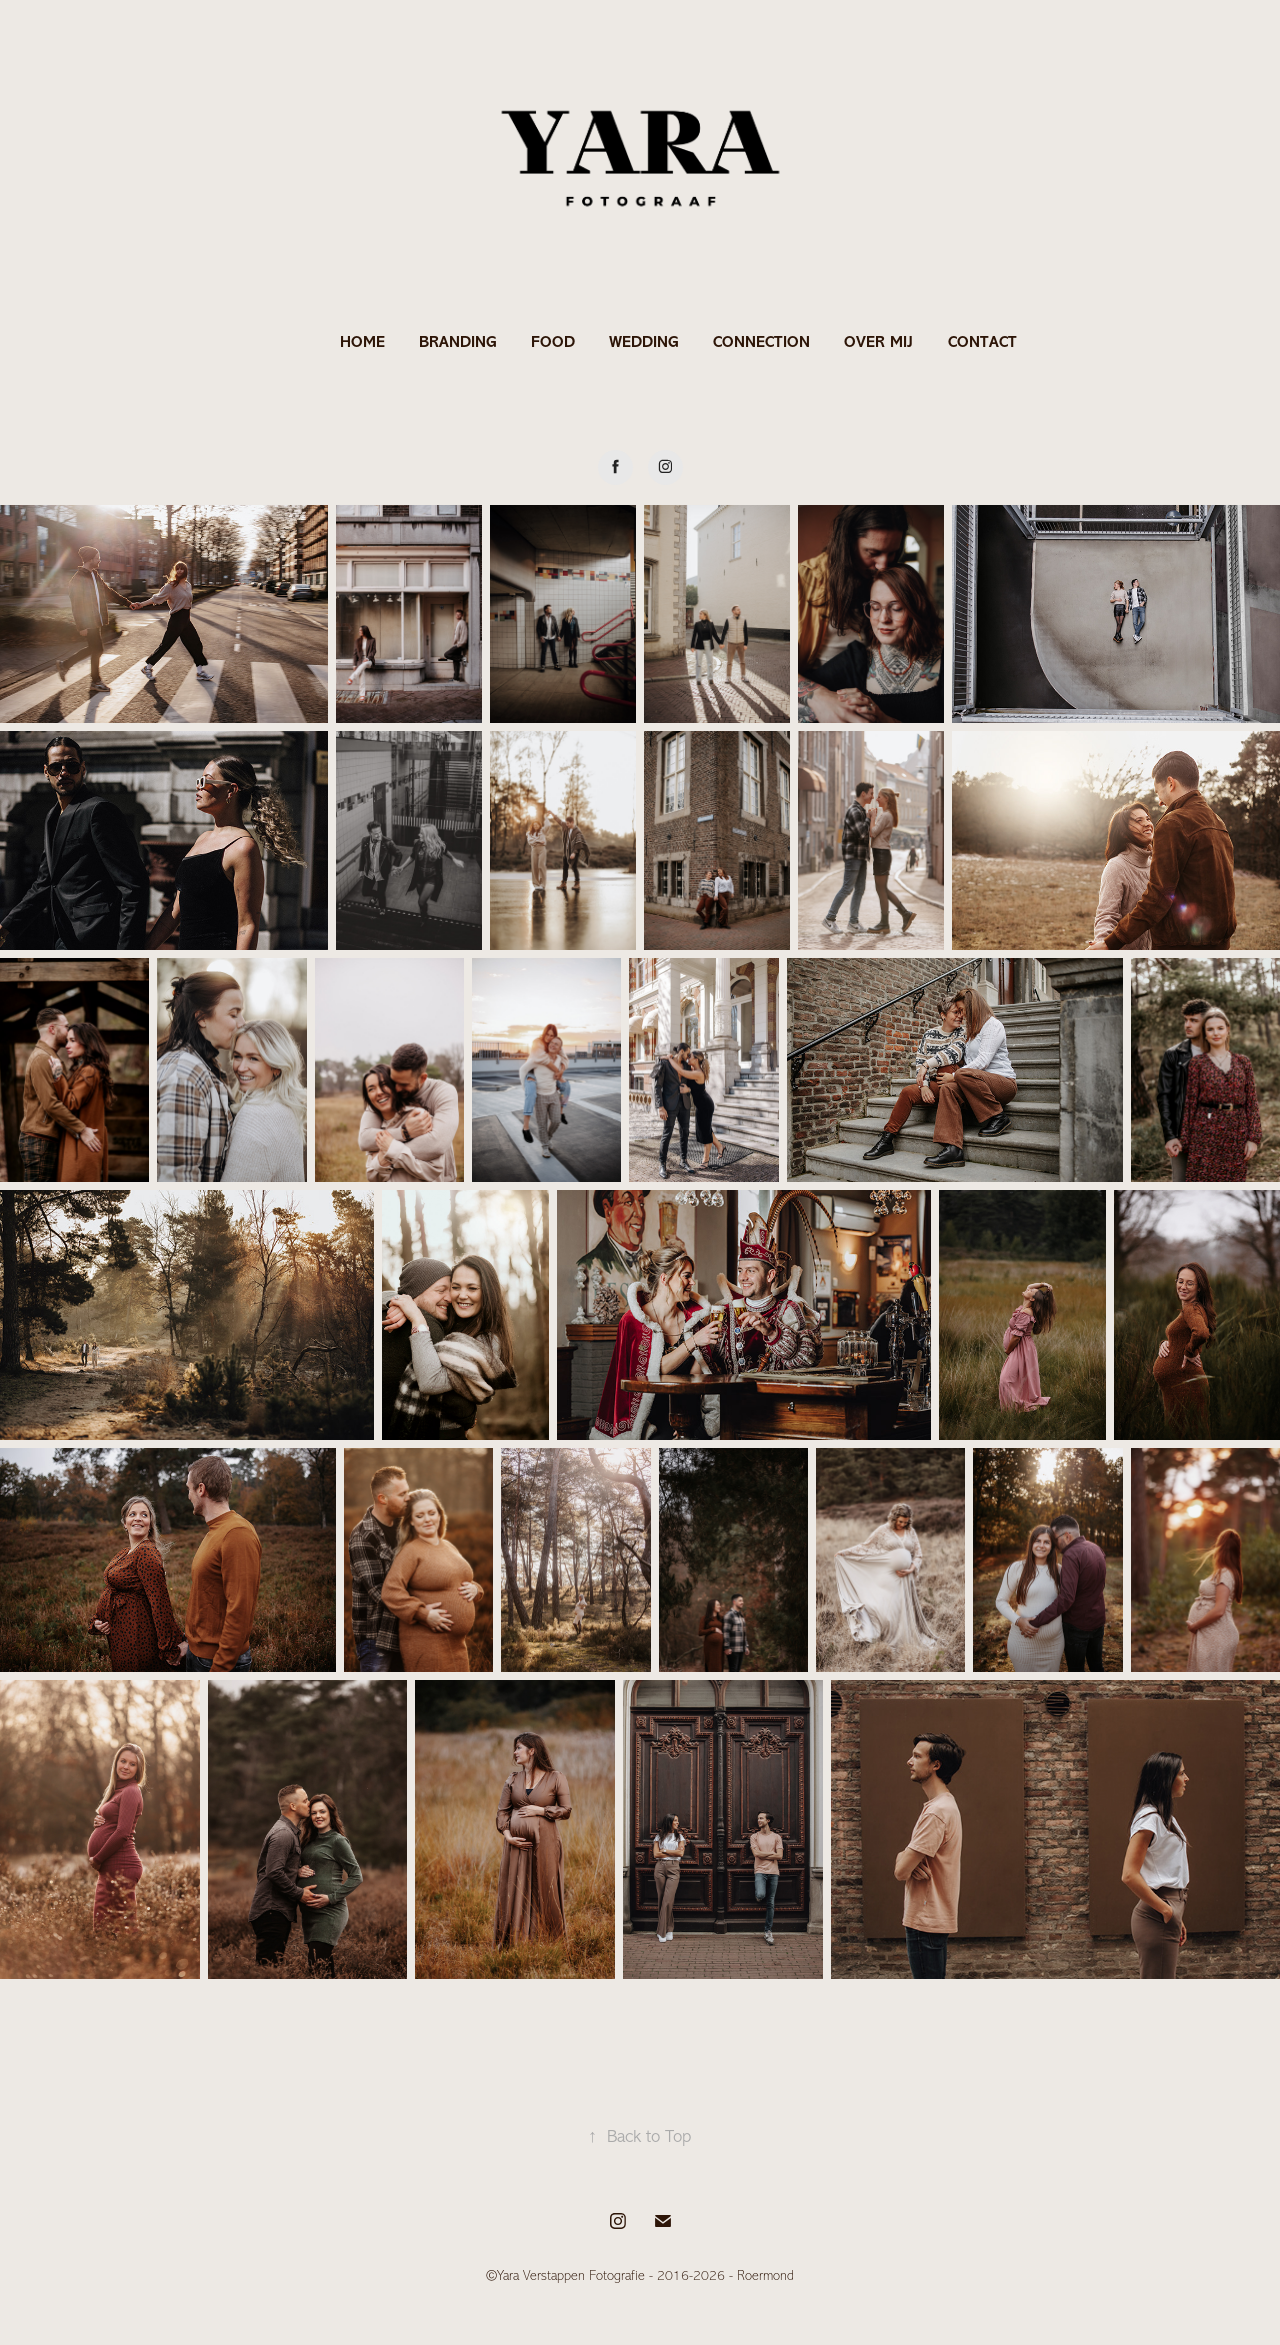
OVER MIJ (878, 341)
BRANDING (457, 341)
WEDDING (643, 341)
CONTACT (982, 341)
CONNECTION (761, 341)
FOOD (553, 341)
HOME (362, 341)
